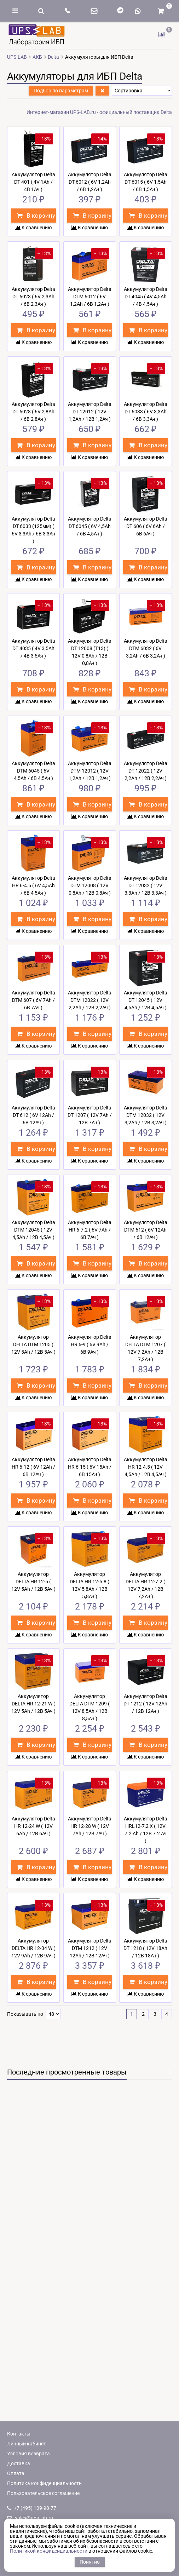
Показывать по (25, 2014)
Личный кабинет (26, 2443)
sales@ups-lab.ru (30, 2518)
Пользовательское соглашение (43, 2493)
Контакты (18, 2434)
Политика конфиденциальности (44, 2483)
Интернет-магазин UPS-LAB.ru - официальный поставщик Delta (99, 112)
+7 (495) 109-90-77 (31, 2508)
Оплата (15, 2473)
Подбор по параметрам (61, 90)
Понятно (90, 2562)
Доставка (18, 2463)
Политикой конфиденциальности (48, 2551)
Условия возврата (28, 2453)
